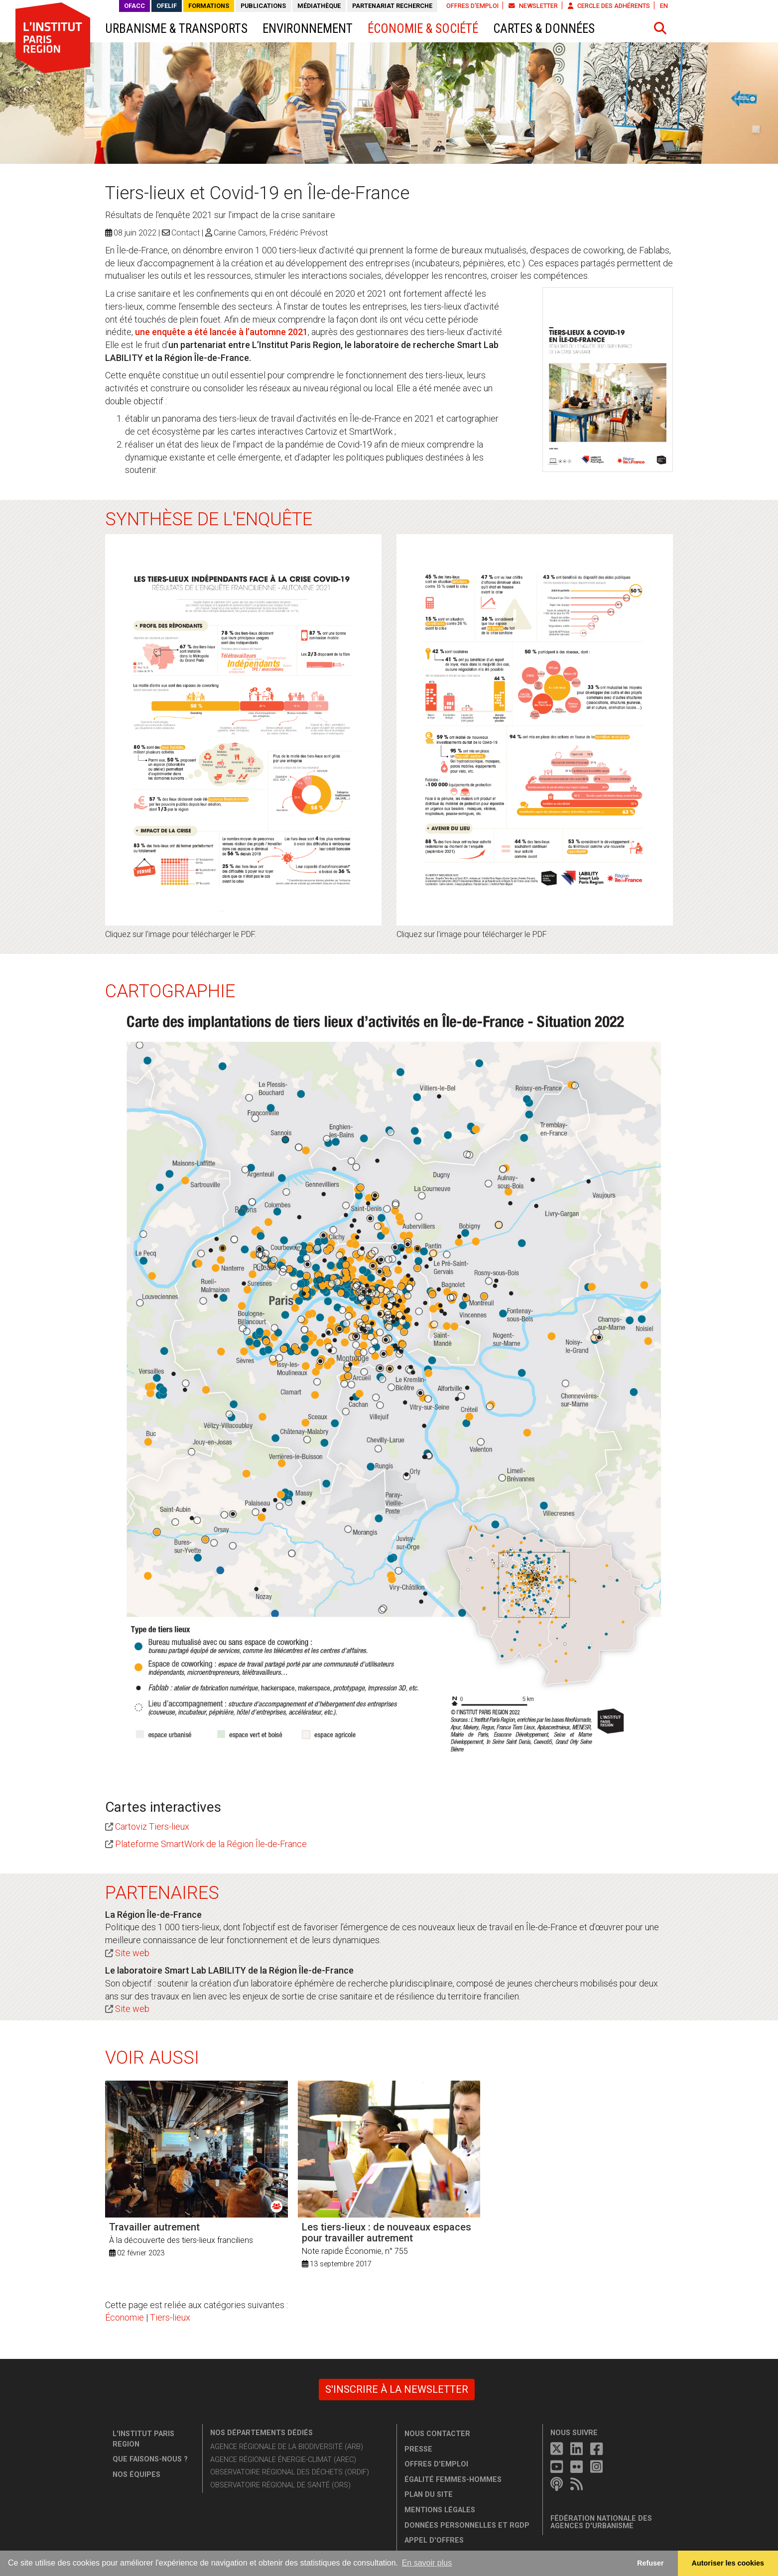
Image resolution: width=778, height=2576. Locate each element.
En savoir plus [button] (427, 2563)
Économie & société (423, 28)
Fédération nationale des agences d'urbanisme (601, 2522)
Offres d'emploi (472, 5)
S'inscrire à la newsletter (396, 2389)
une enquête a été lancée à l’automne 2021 (221, 332)
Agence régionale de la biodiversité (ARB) (286, 2447)
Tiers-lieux (170, 2317)
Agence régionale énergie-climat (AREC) (283, 2460)
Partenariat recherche (392, 5)
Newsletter (533, 5)
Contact (185, 232)
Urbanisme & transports (176, 28)
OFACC (134, 5)
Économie (124, 2317)
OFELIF (166, 5)
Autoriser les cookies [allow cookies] (728, 2563)
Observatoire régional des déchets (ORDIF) (289, 2472)
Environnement (307, 28)
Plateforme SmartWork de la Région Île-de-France (211, 1844)
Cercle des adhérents (609, 5)
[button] (660, 28)
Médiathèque (319, 5)
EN (664, 5)
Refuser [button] (650, 2563)
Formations (208, 5)
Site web (132, 1953)
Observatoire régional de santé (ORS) (280, 2485)
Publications (263, 5)
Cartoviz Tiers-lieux (152, 1826)
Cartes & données (544, 28)
